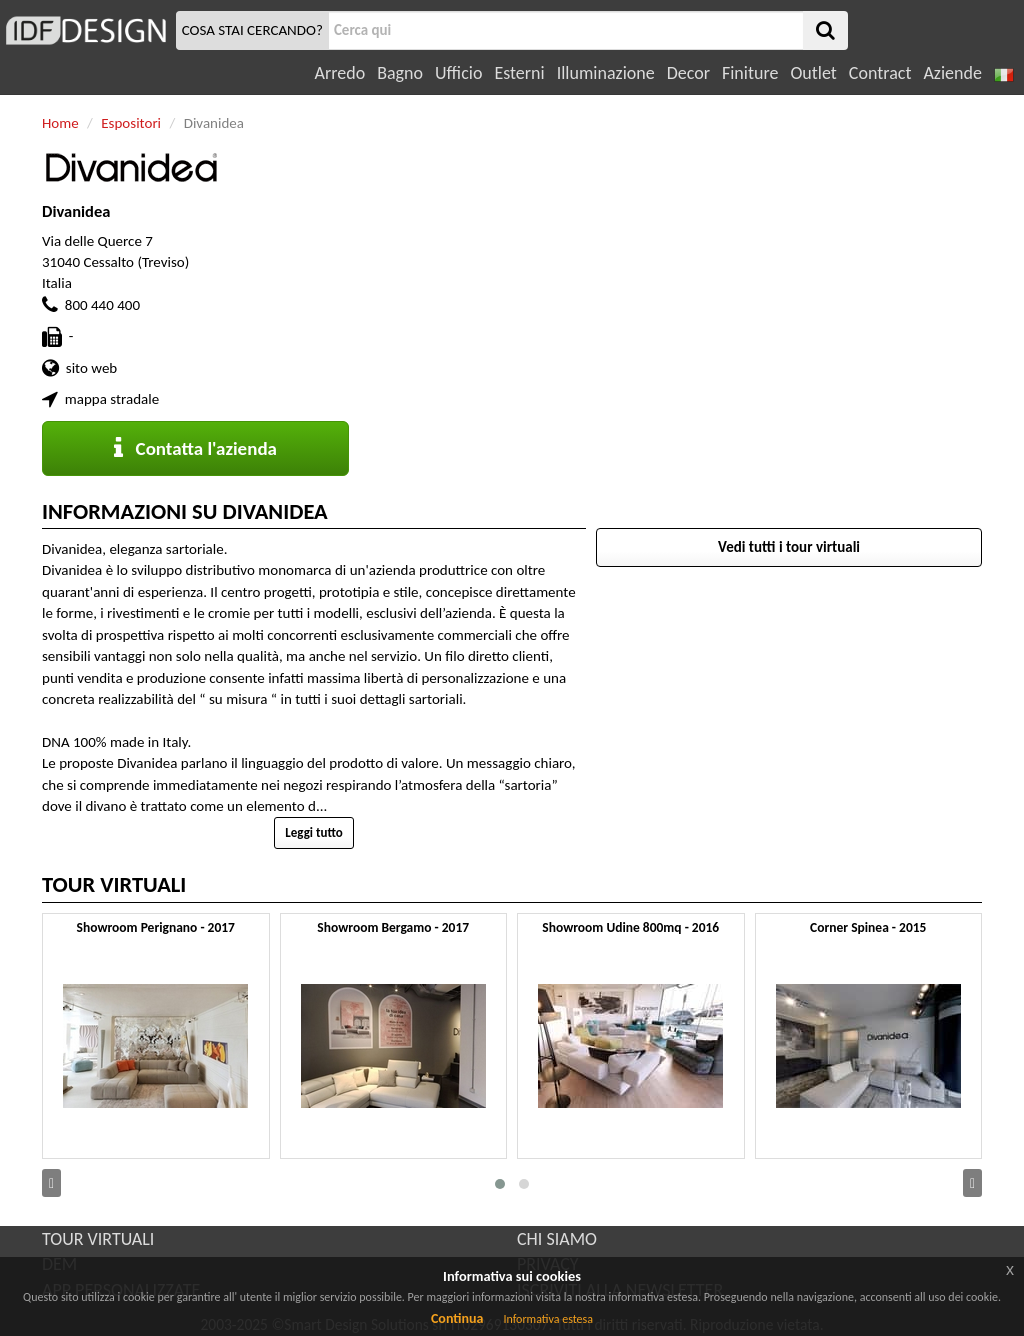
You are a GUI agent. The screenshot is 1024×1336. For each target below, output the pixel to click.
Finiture (750, 73)
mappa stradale (112, 399)
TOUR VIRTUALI (98, 1239)
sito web (91, 368)
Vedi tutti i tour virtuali (789, 547)
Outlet (813, 73)
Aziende (952, 73)
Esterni (519, 73)
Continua (457, 1318)
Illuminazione (606, 73)
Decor (688, 73)
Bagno (400, 73)
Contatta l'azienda (195, 448)
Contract (880, 73)
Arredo (340, 73)
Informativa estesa (548, 1319)
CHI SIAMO (557, 1239)
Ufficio (458, 73)
